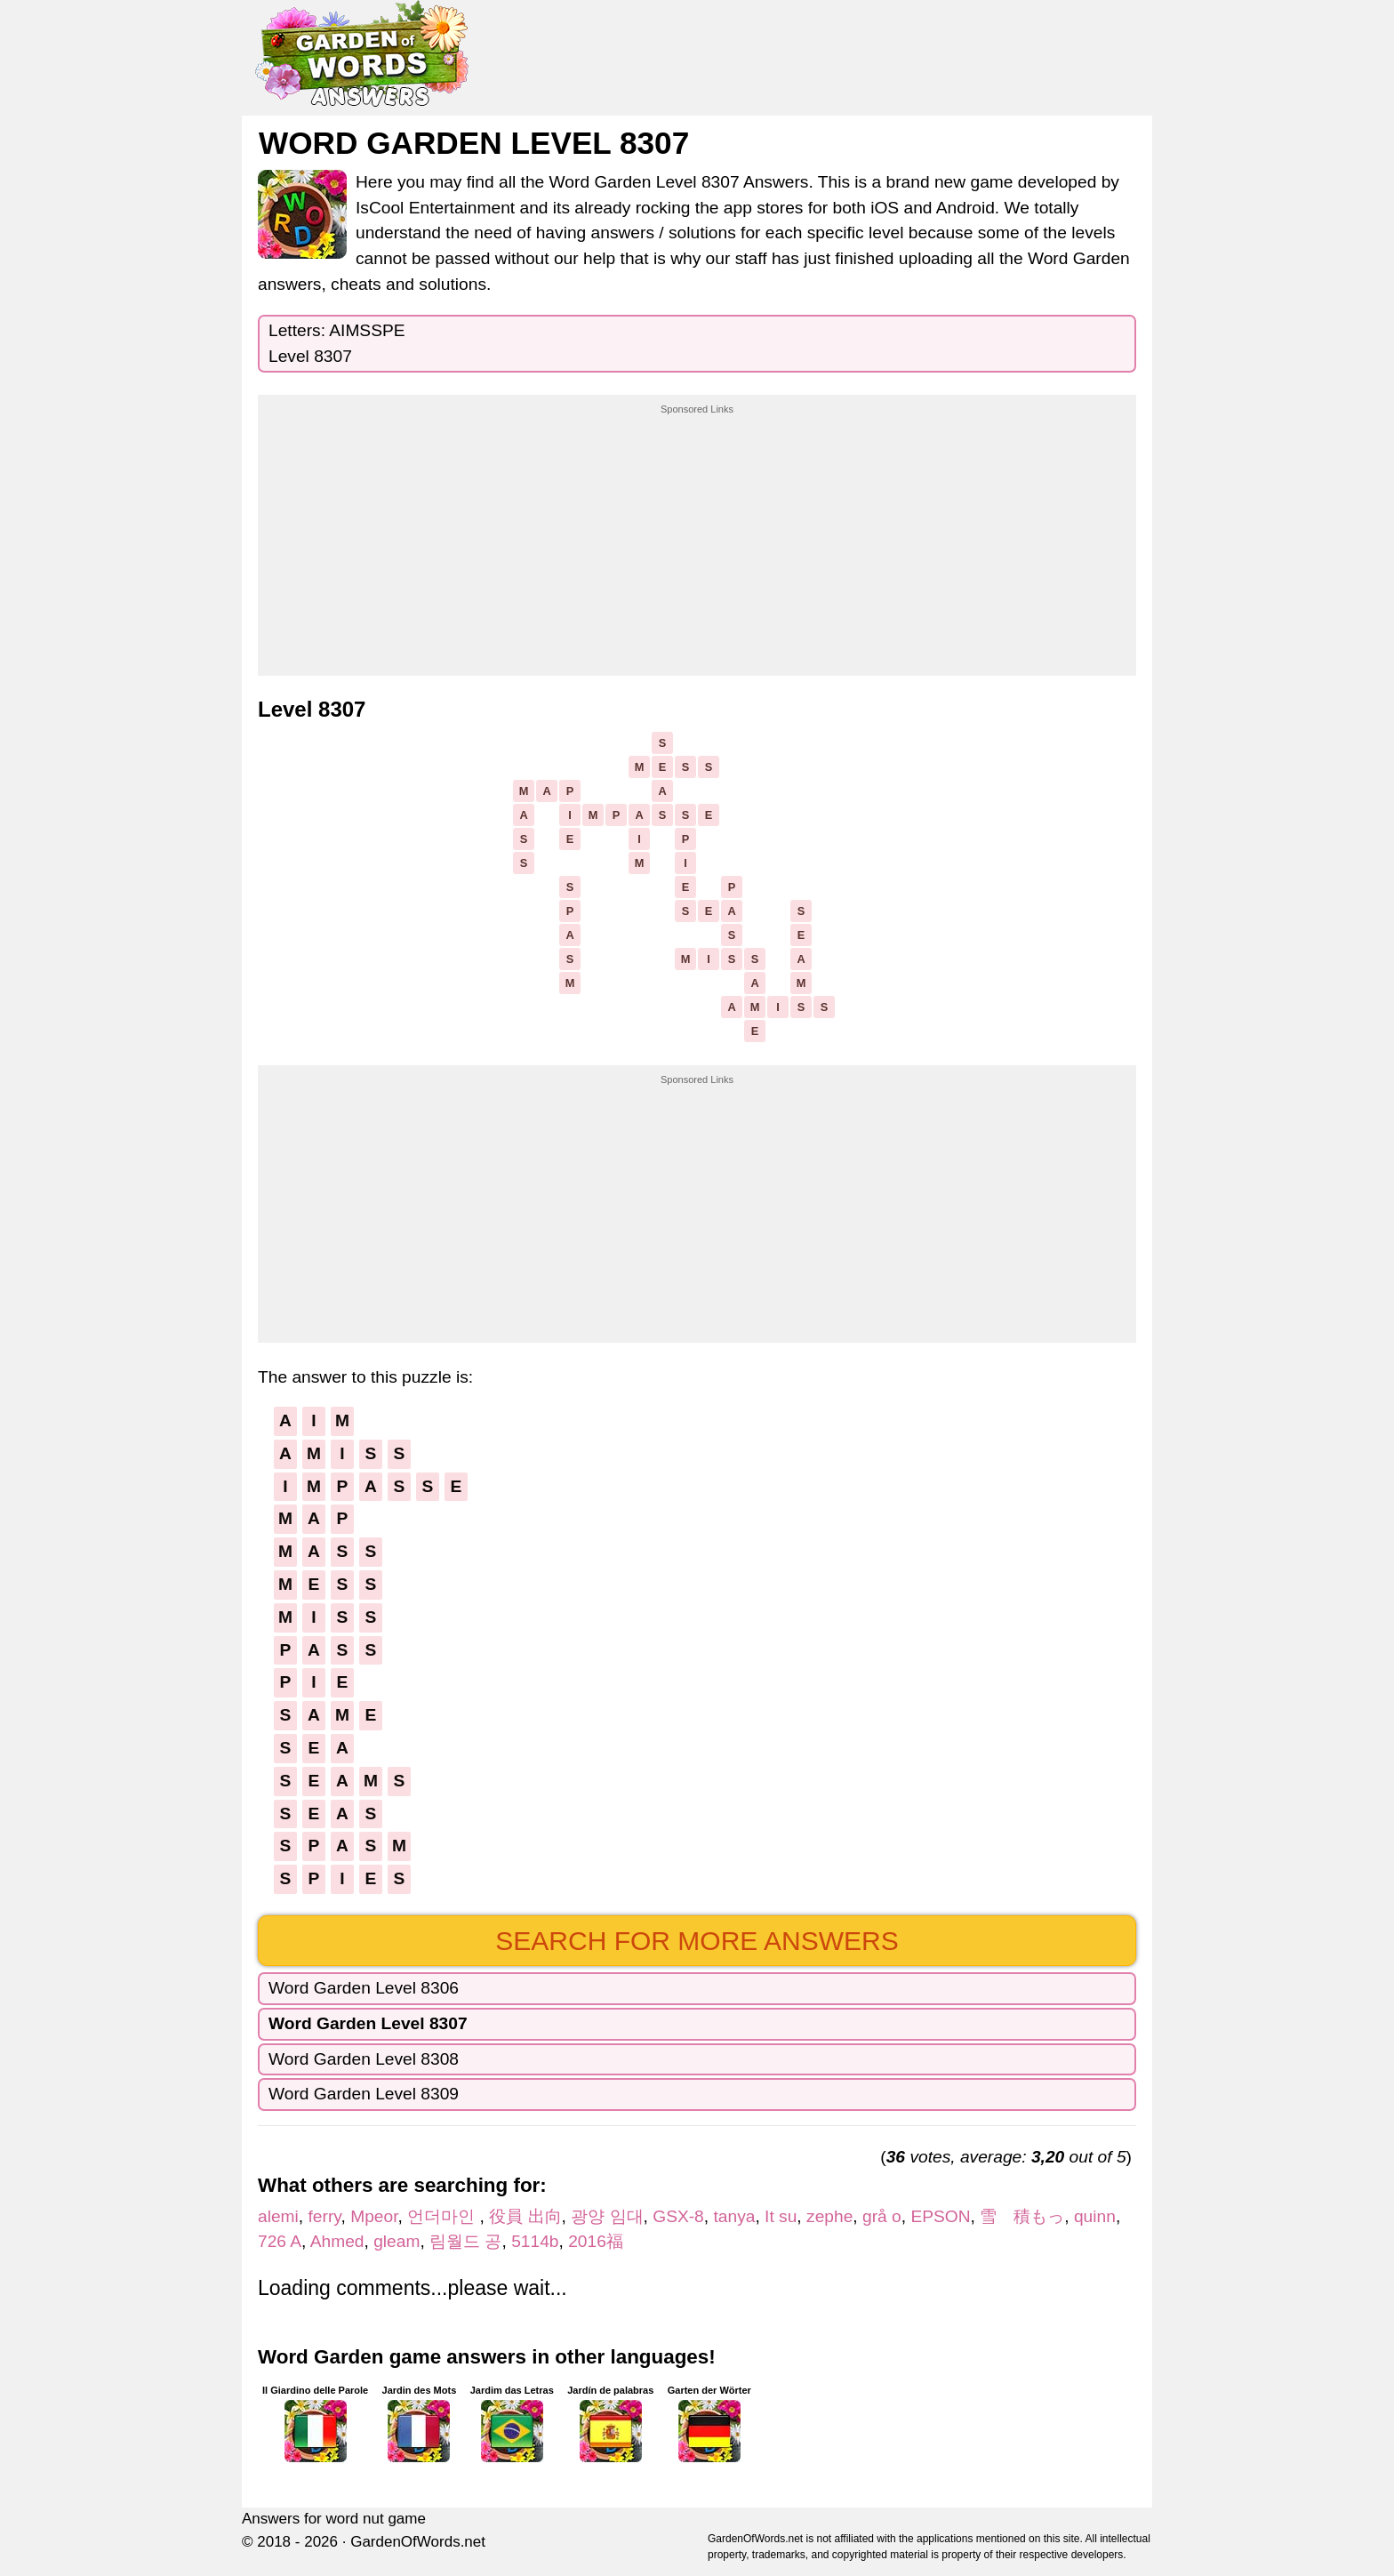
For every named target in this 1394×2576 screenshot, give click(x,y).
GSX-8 (678, 2216)
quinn (1095, 2216)
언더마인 (443, 2216)
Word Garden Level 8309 (363, 2093)
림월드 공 (465, 2241)
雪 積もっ (1022, 2216)
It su (781, 2216)
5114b (534, 2241)
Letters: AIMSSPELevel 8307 (336, 343)
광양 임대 (607, 2216)
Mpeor (373, 2216)
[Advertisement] (697, 528)
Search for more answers (696, 1940)
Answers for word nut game (334, 2518)
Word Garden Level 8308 (363, 2059)
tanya (734, 2216)
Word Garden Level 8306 (363, 1987)
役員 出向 (525, 2216)
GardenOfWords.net (417, 2541)
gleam (396, 2241)
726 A (279, 2241)
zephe (829, 2216)
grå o (881, 2216)
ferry (324, 2216)
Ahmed (337, 2241)
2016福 (595, 2241)
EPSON (940, 2216)
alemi (278, 2216)
